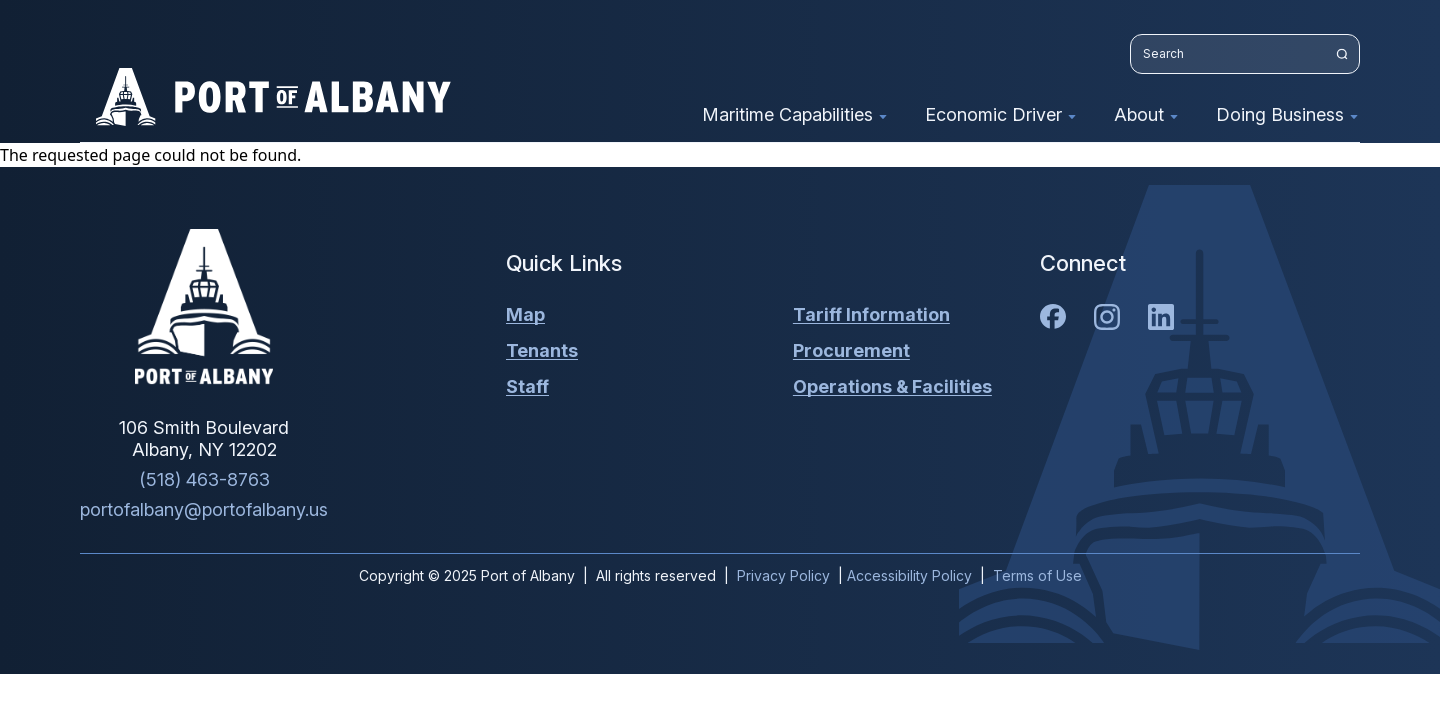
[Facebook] (1053, 316)
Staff (527, 386)
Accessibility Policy (909, 575)
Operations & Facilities (892, 386)
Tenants (542, 350)
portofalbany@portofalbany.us (204, 509)
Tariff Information (871, 314)
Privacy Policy (783, 575)
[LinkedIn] (1161, 317)
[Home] (204, 307)
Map (525, 314)
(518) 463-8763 (204, 479)
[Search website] (1245, 54)
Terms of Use (1037, 575)
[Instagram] (1107, 317)
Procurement (851, 350)
